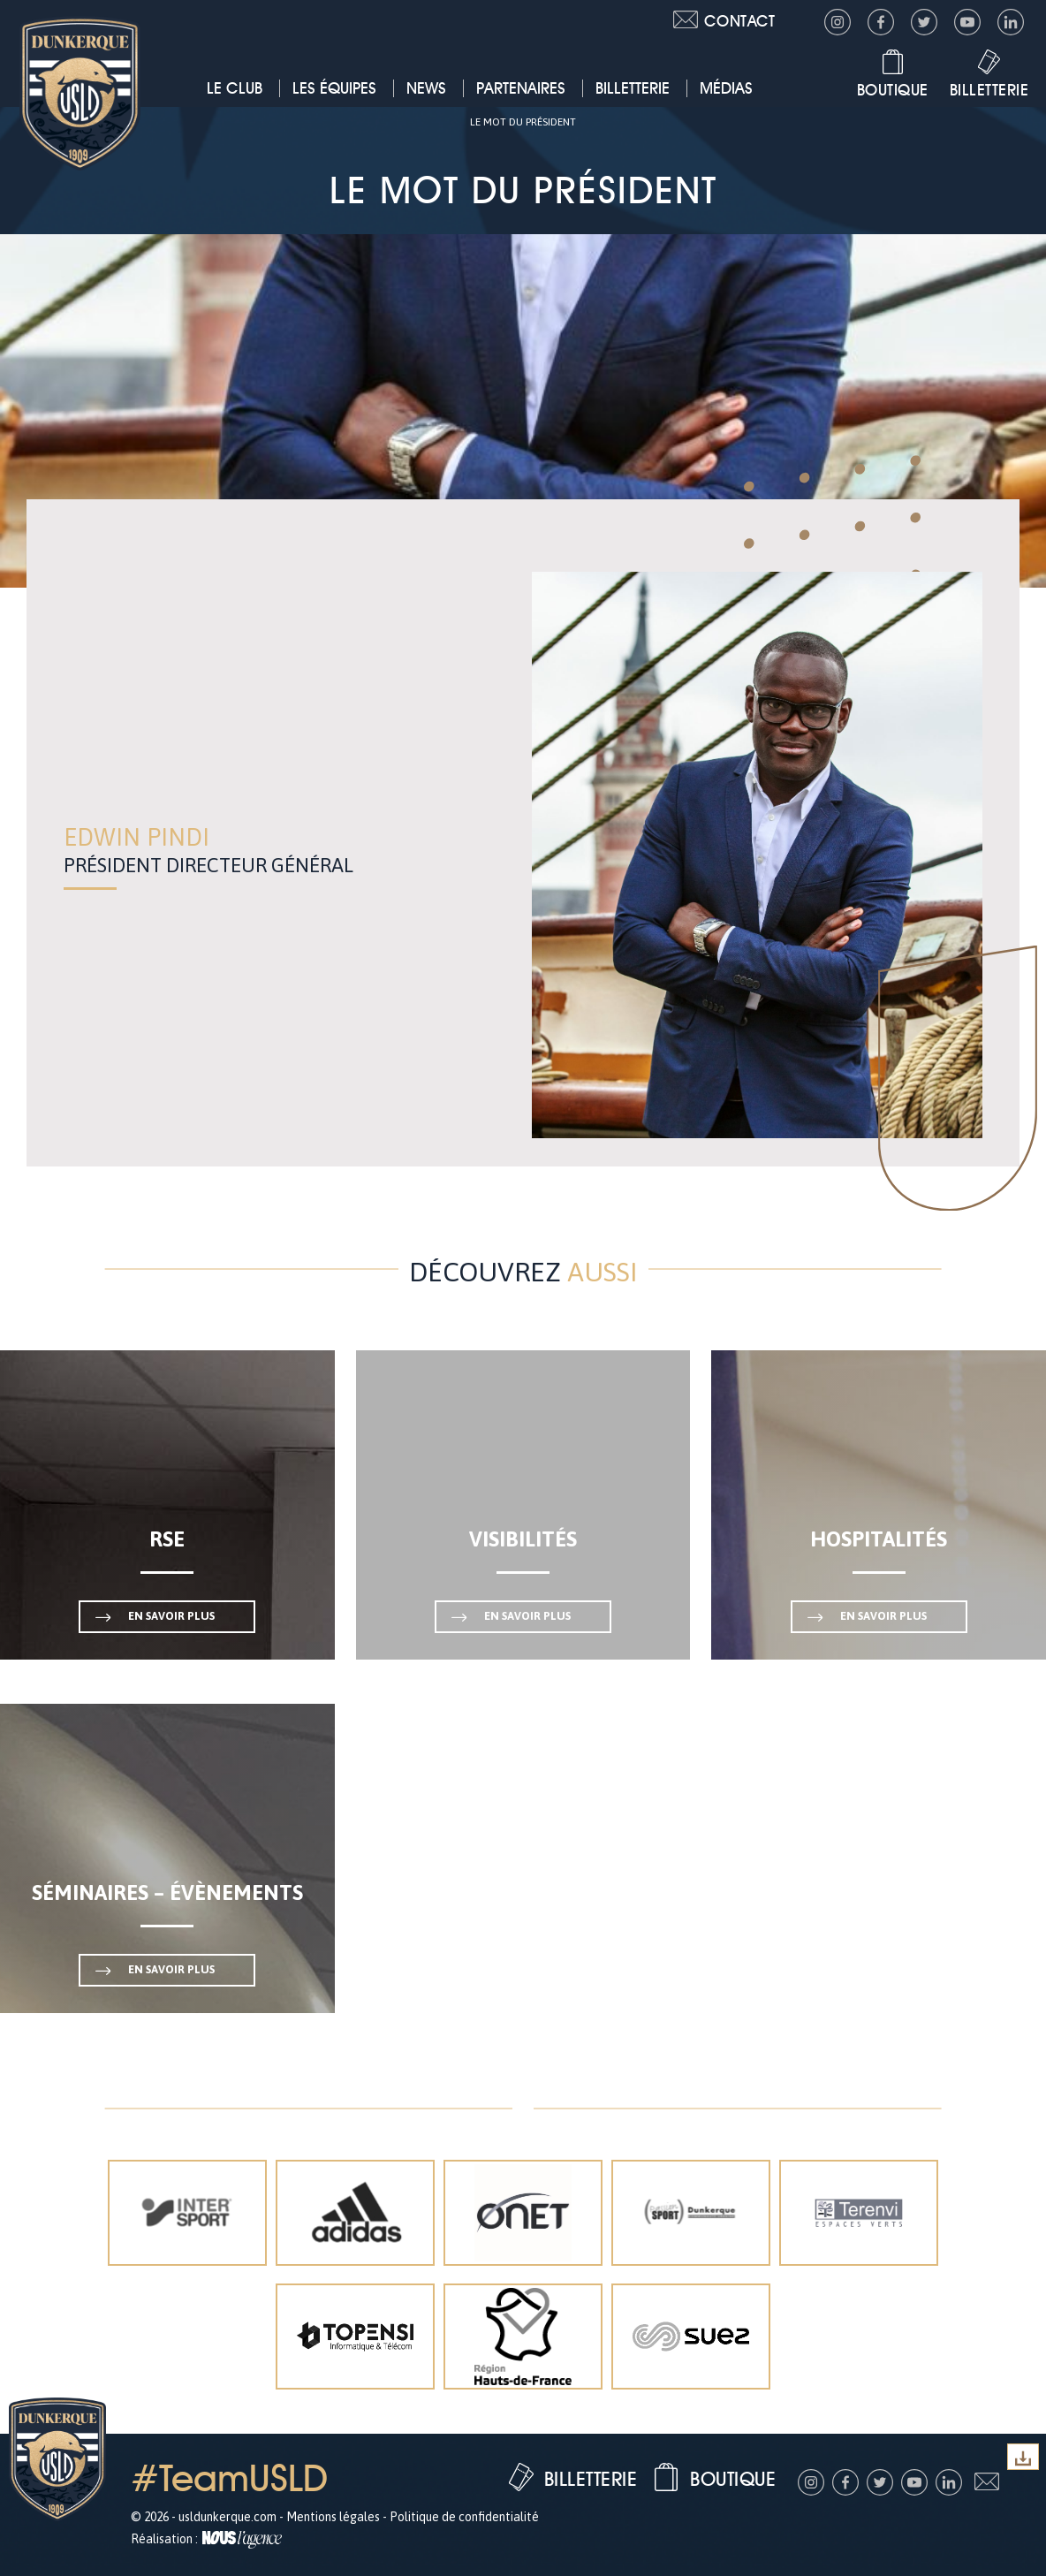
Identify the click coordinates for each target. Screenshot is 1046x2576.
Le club (234, 88)
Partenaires (520, 88)
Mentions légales (333, 2517)
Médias (726, 88)
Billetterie (632, 88)
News (426, 88)
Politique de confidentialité (464, 2517)
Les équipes (334, 88)
